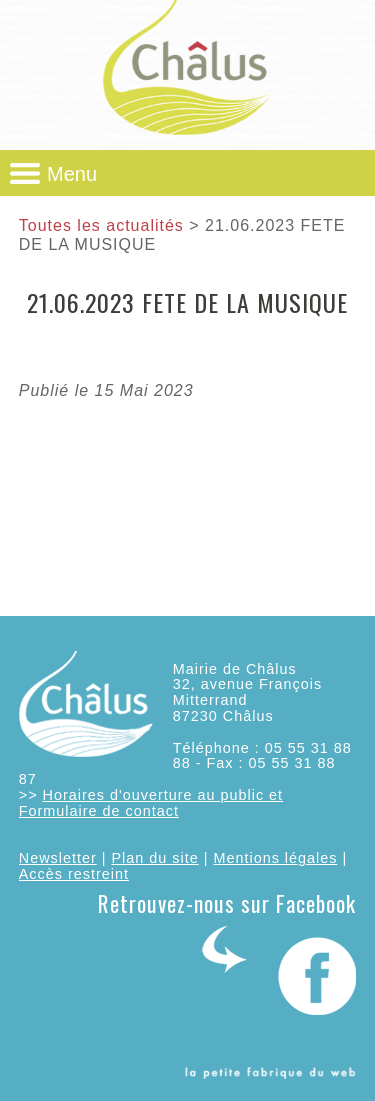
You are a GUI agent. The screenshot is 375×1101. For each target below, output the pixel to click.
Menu (72, 174)
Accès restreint (74, 874)
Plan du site (154, 858)
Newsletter (58, 858)
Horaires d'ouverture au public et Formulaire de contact (151, 803)
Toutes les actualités (101, 225)
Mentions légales (275, 858)
